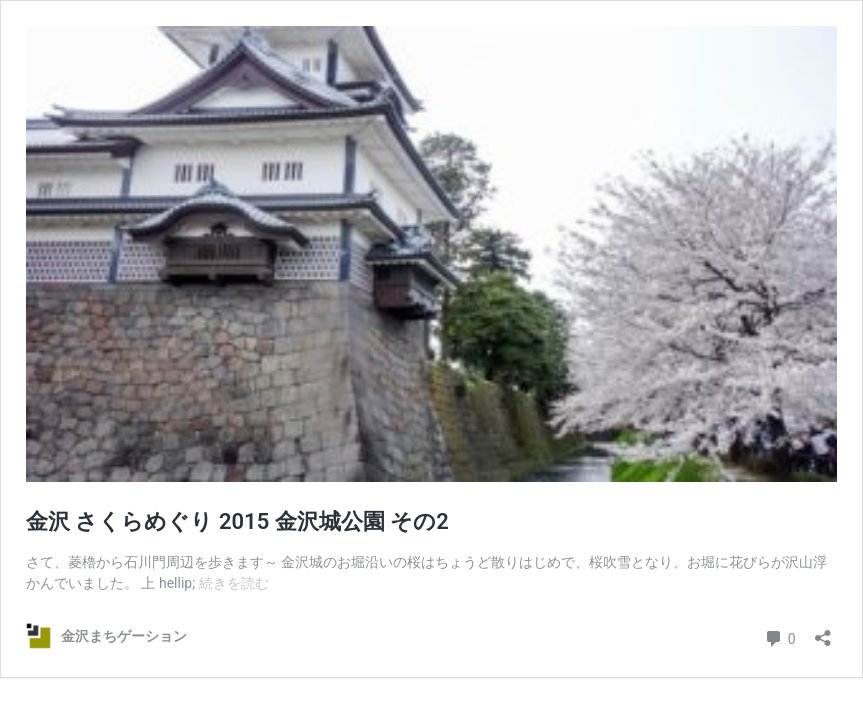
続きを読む (234, 583)
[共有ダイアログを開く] (823, 631)
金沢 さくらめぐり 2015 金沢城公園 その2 (237, 521)
